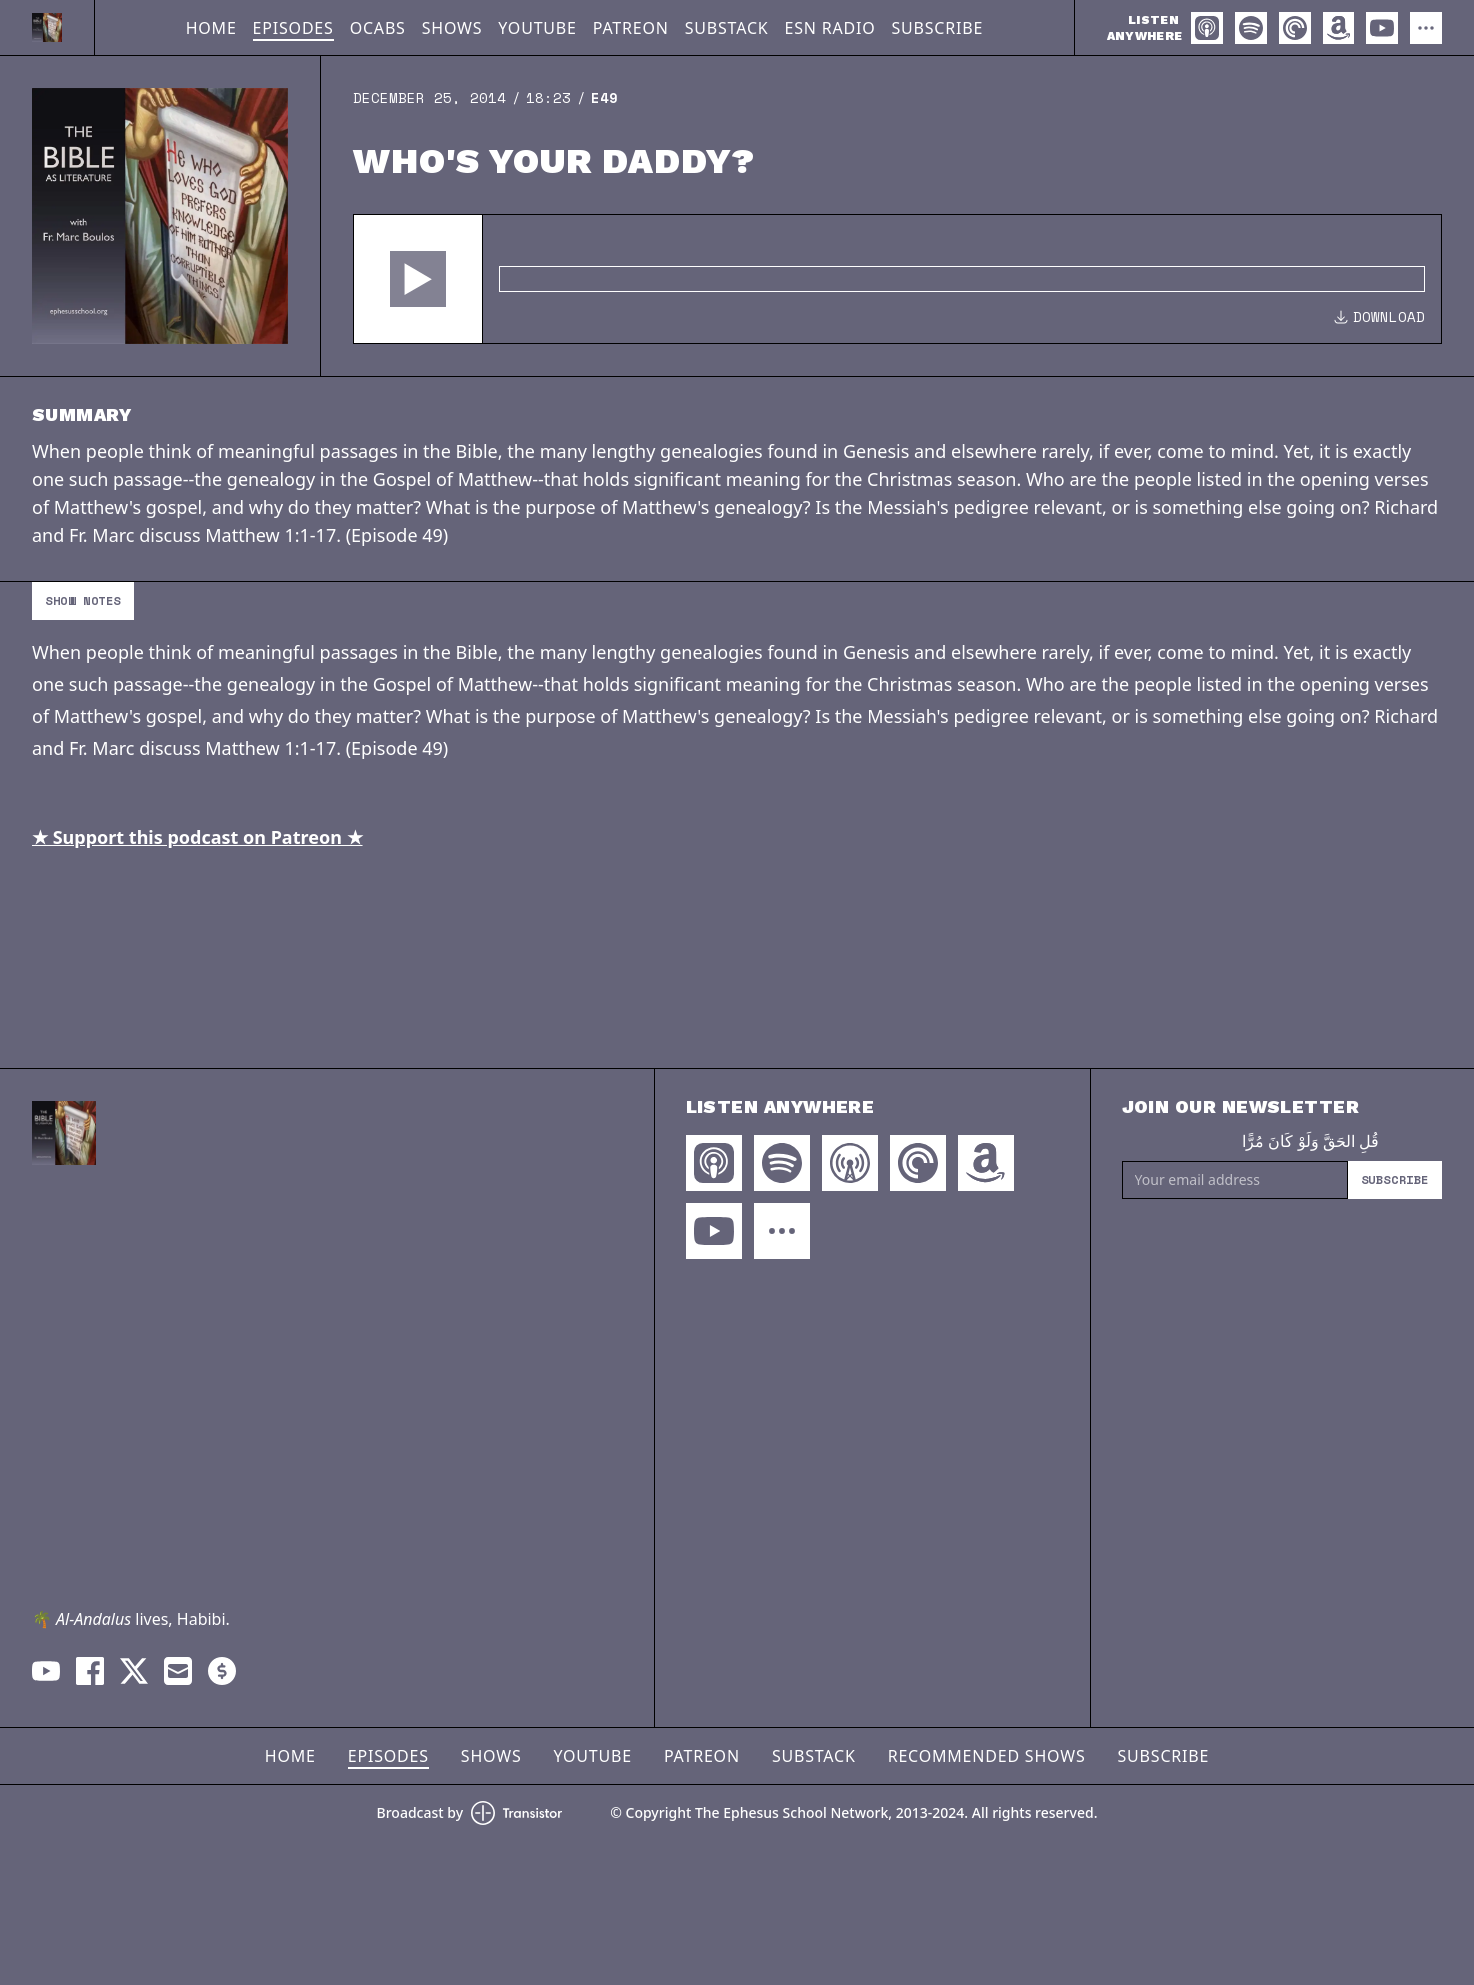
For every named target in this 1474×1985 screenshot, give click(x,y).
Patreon (631, 28)
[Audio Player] (897, 279)
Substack (727, 28)
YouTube (537, 28)
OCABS (378, 28)
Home (211, 28)
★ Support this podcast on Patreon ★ (197, 837)
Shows (452, 28)
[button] (418, 279)
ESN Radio (830, 28)
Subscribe (937, 28)
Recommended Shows (987, 1756)
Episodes (293, 28)
